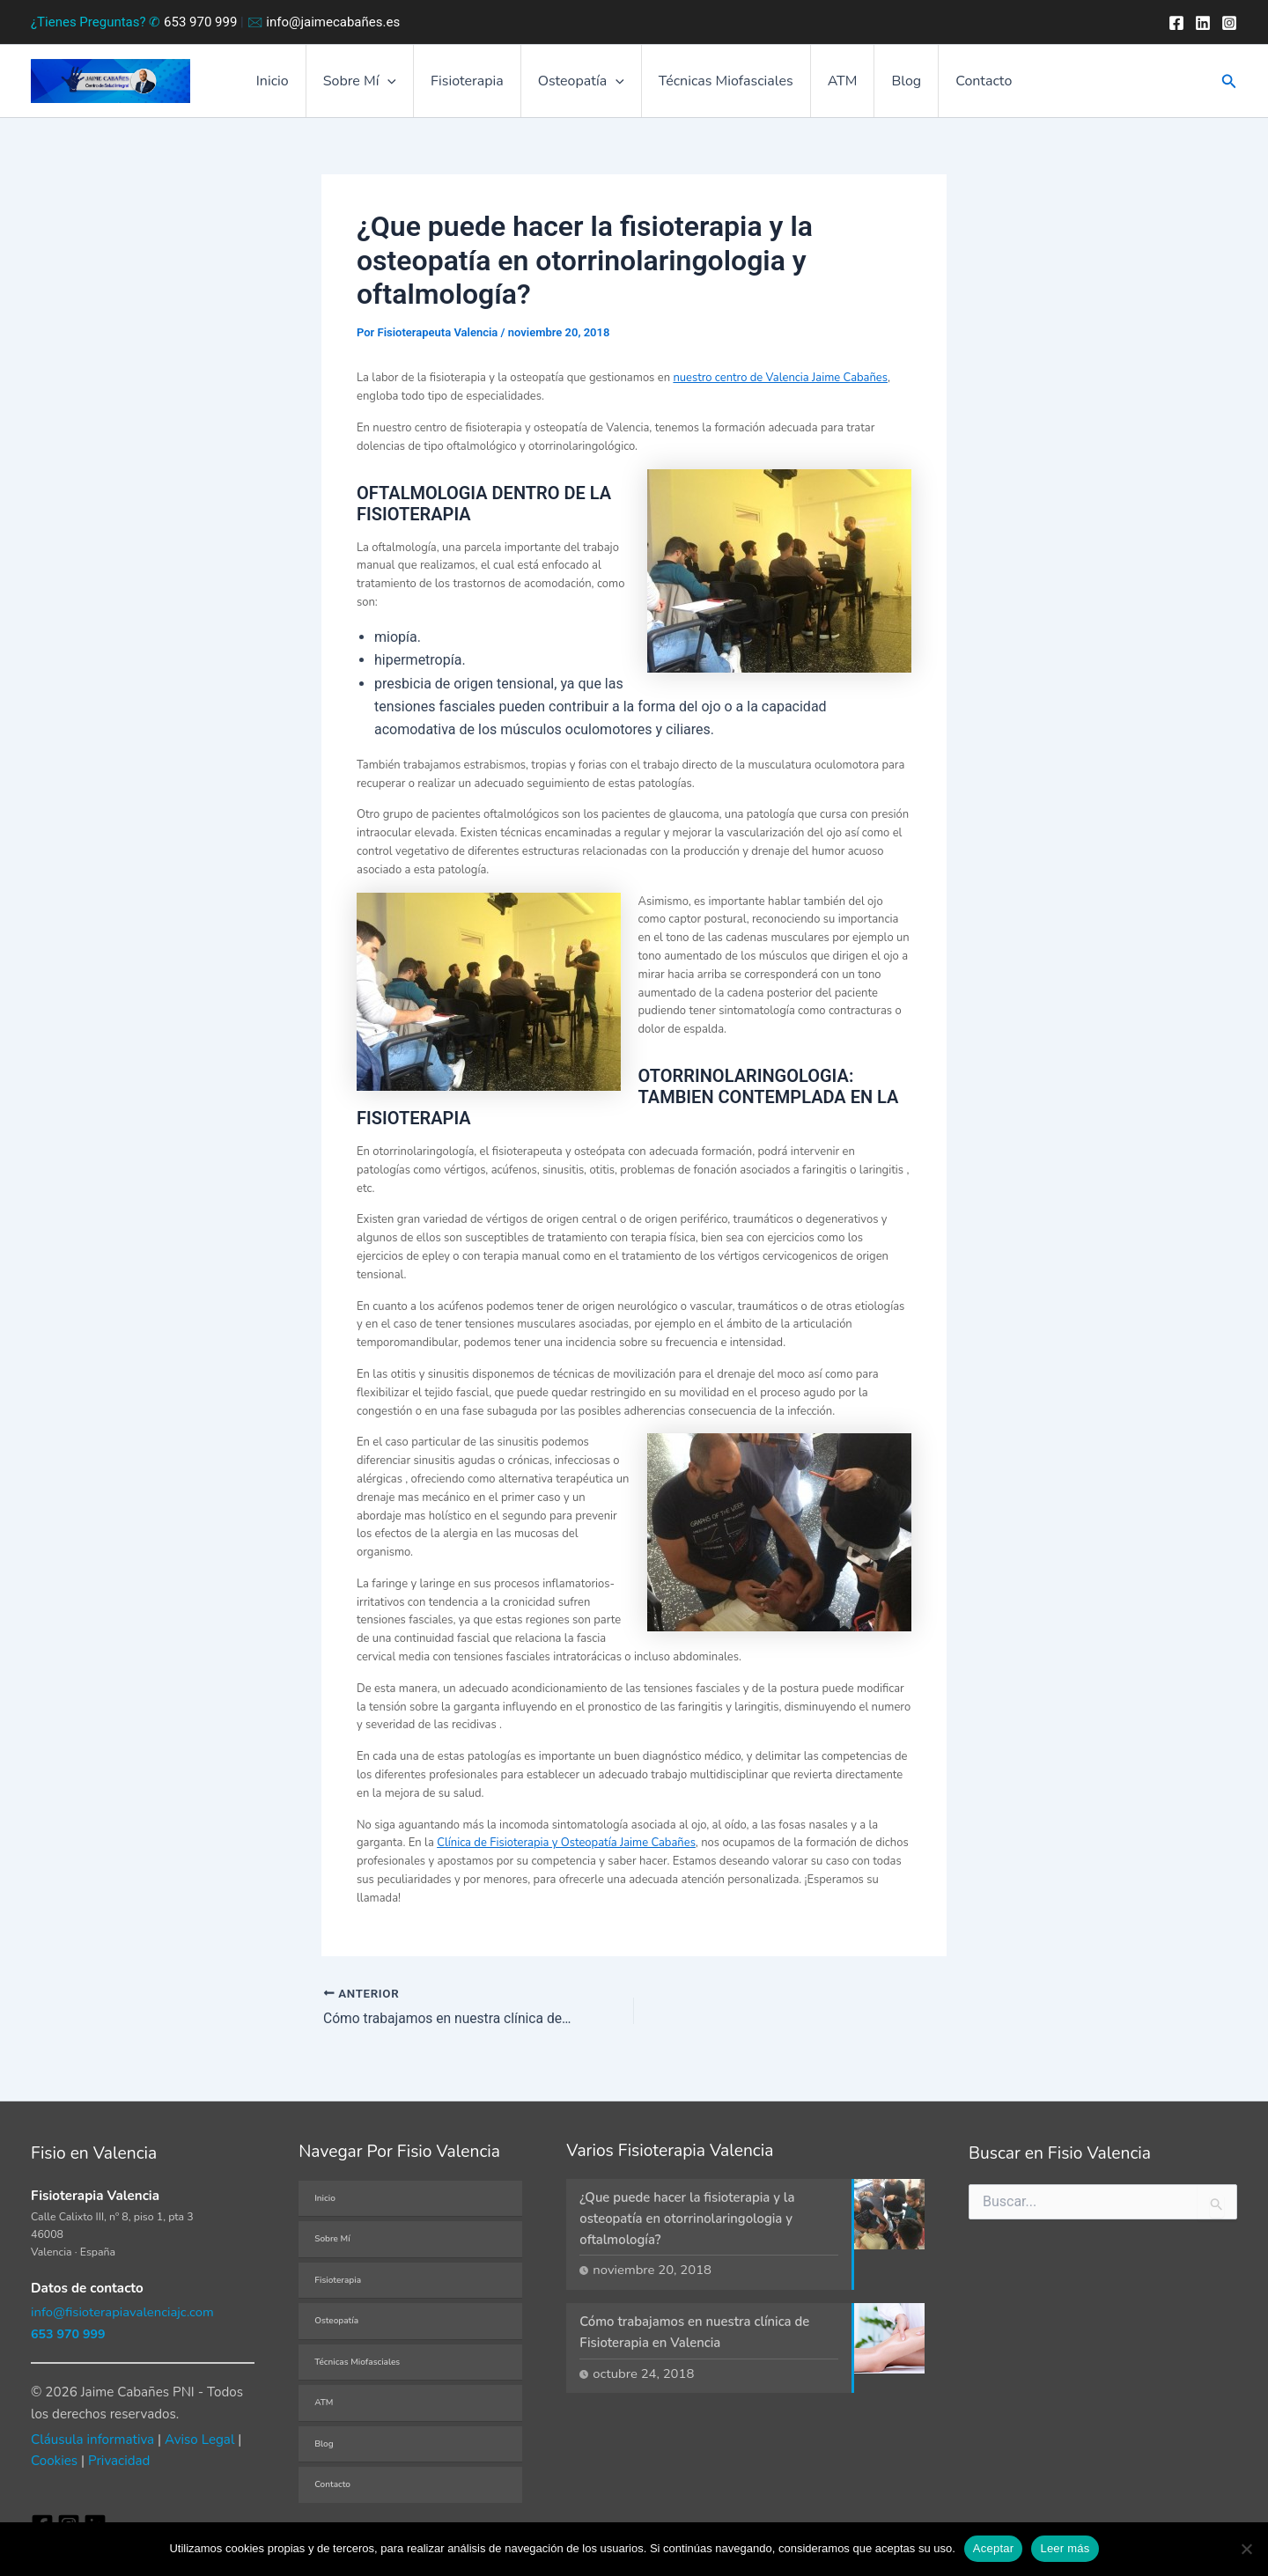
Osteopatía (336, 2321)
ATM (835, 84)
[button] (400, 84)
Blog (893, 84)
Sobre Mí (332, 2239)
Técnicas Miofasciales (723, 84)
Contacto (965, 84)
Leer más (1064, 2548)
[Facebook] (1176, 23)
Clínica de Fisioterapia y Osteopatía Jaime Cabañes (566, 1849)
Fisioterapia (475, 84)
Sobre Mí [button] (372, 84)
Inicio (291, 84)
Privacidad (119, 2461)
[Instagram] (1229, 23)
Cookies (54, 2461)
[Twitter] (1203, 23)
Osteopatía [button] (584, 84)
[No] (1246, 2549)
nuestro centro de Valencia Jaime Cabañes (780, 384)
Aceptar (993, 2548)
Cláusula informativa (92, 2439)
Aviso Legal (199, 2439)
